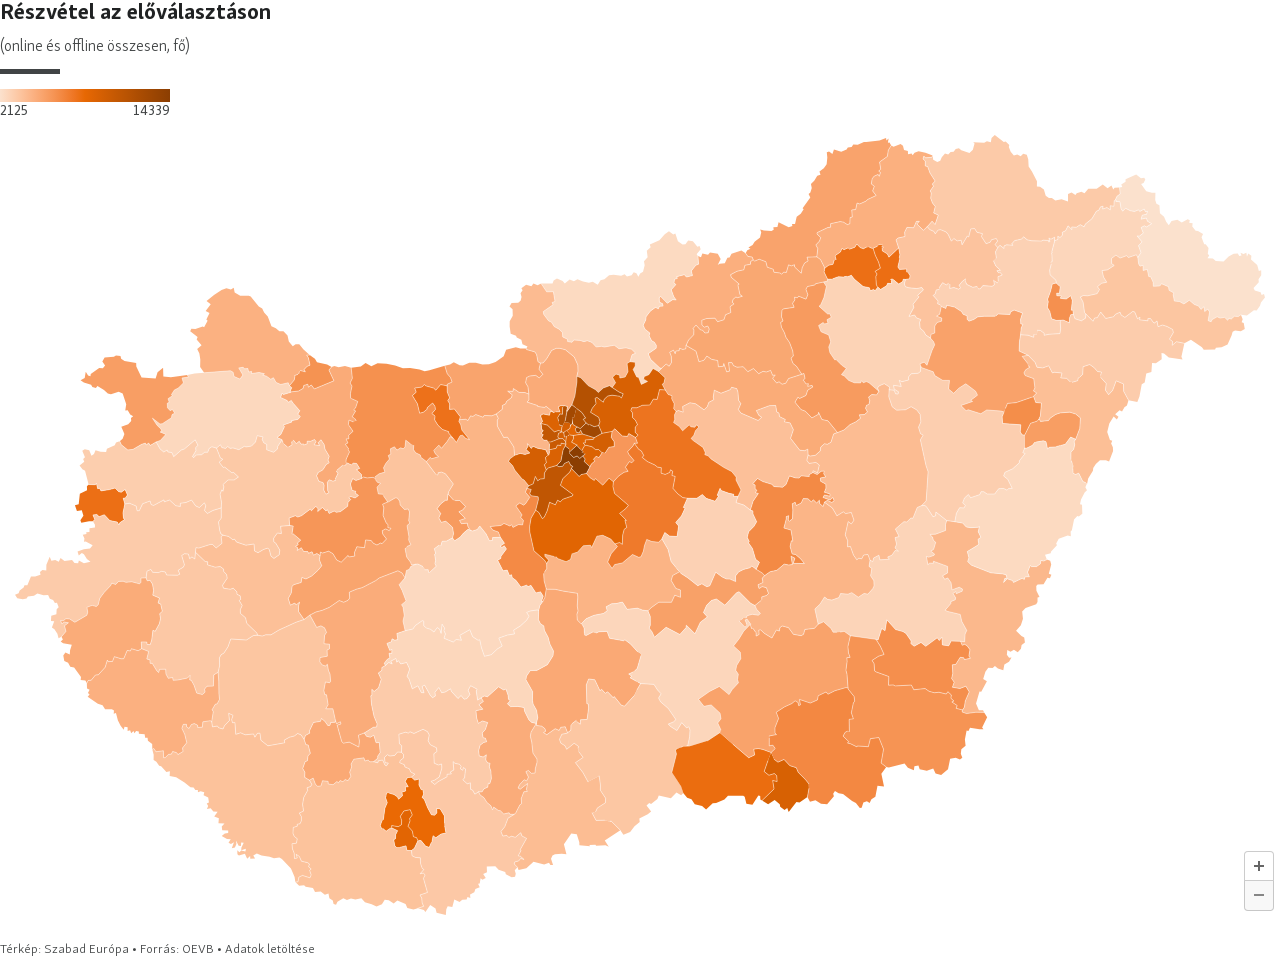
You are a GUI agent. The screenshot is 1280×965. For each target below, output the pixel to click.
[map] (640, 478)
